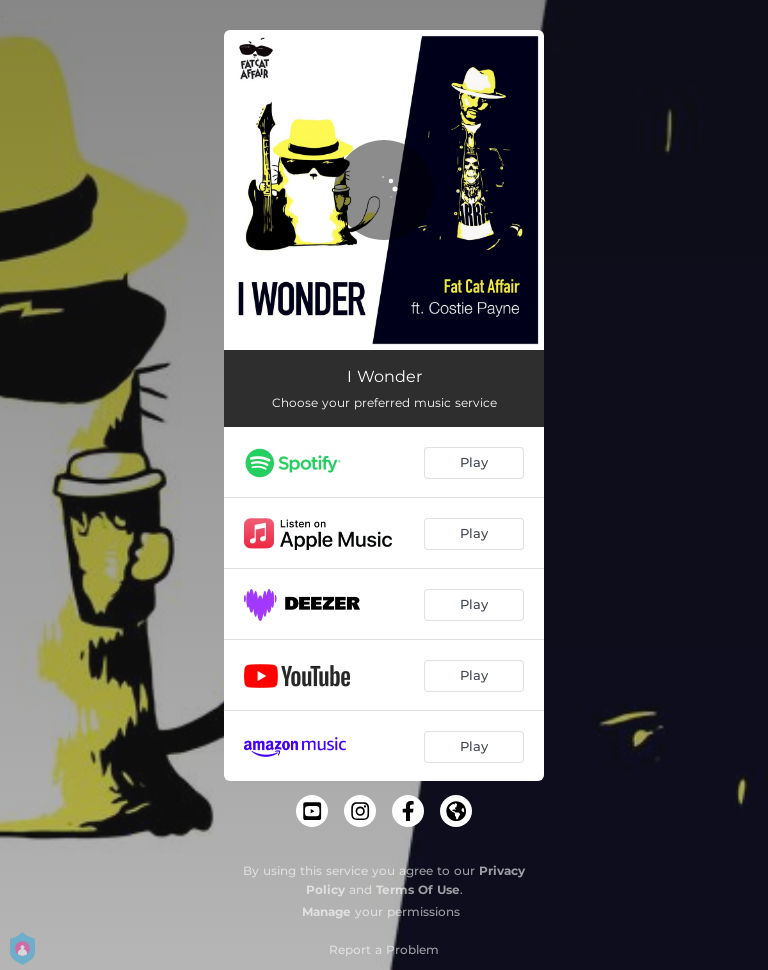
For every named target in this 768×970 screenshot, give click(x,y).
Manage (326, 911)
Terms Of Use (418, 889)
